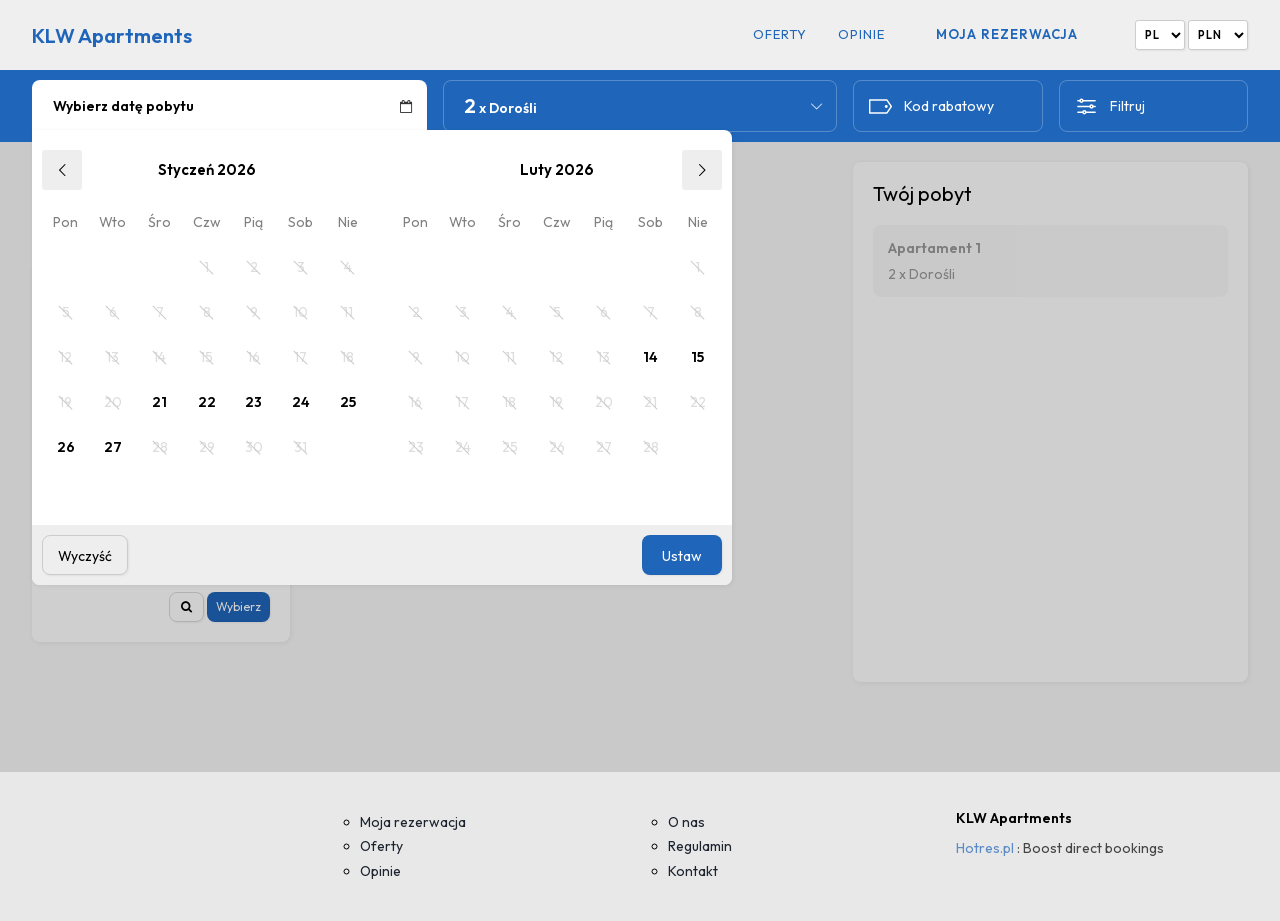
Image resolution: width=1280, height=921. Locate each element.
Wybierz (238, 606)
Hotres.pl (985, 848)
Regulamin (700, 846)
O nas (686, 822)
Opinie (861, 34)
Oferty (780, 34)
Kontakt (693, 871)
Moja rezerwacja (1007, 34)
